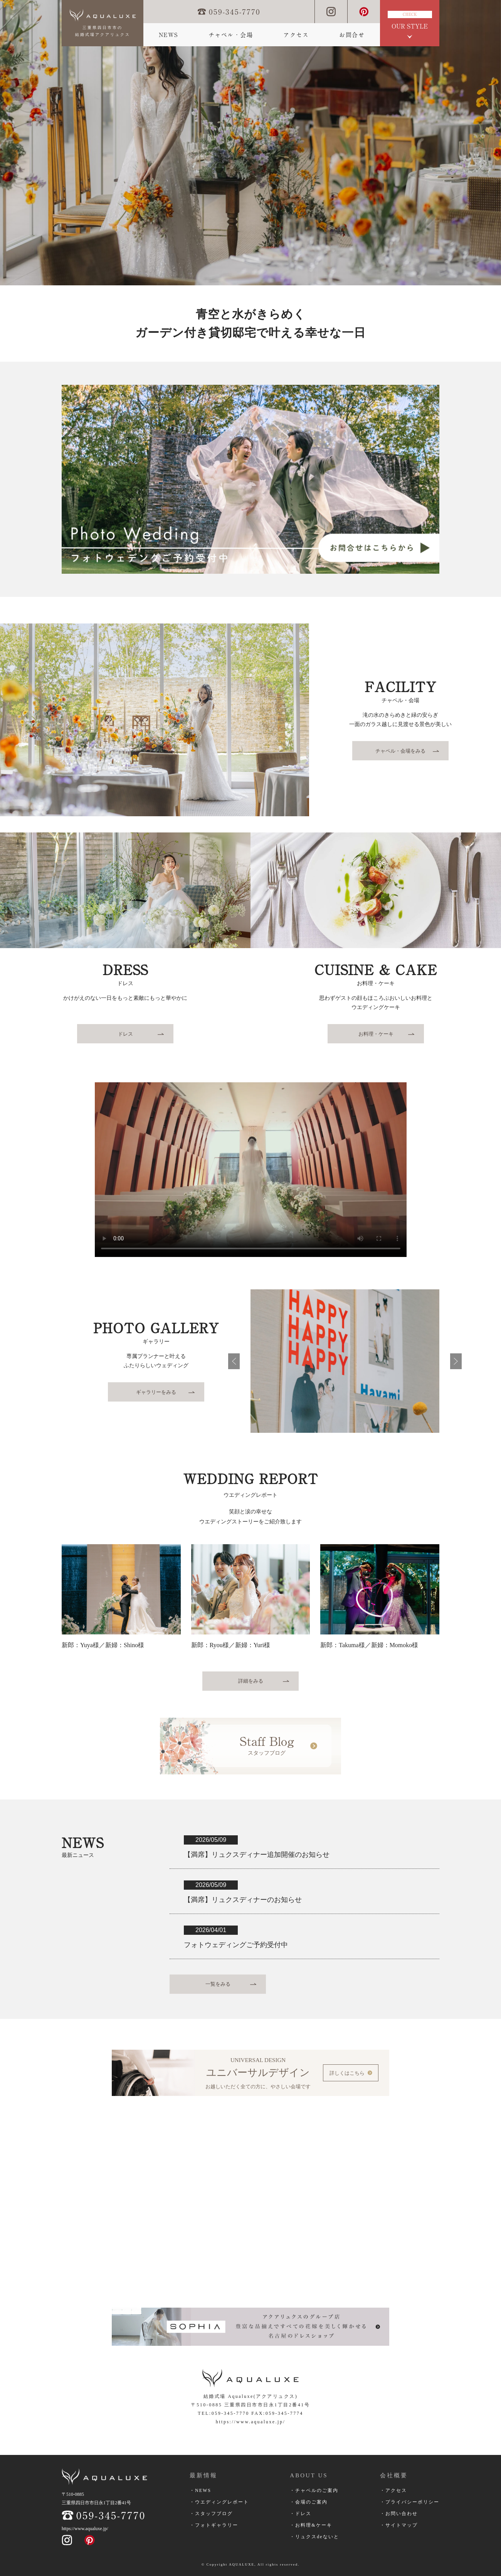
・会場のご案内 (309, 2502)
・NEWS (200, 2490)
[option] (250, 142)
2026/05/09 (210, 1839)
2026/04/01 (210, 1930)
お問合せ (352, 35)
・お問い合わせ (399, 2513)
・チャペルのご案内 (314, 2490)
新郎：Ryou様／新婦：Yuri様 (231, 1645)
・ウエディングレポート (219, 2502)
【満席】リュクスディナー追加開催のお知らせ (257, 1854)
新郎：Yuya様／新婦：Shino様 (103, 1645)
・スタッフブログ (211, 2513)
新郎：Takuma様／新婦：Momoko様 (369, 1645)
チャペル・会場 (230, 35)
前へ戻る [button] (234, 1361)
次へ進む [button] (456, 1361)
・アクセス (393, 2490)
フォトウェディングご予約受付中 (236, 1945)
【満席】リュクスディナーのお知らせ (243, 1900)
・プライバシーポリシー (409, 2502)
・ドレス (300, 2513)
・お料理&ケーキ (311, 2525)
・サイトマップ (399, 2525)
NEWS (168, 35)
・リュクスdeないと (314, 2536)
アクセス (296, 35)
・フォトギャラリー (214, 2525)
